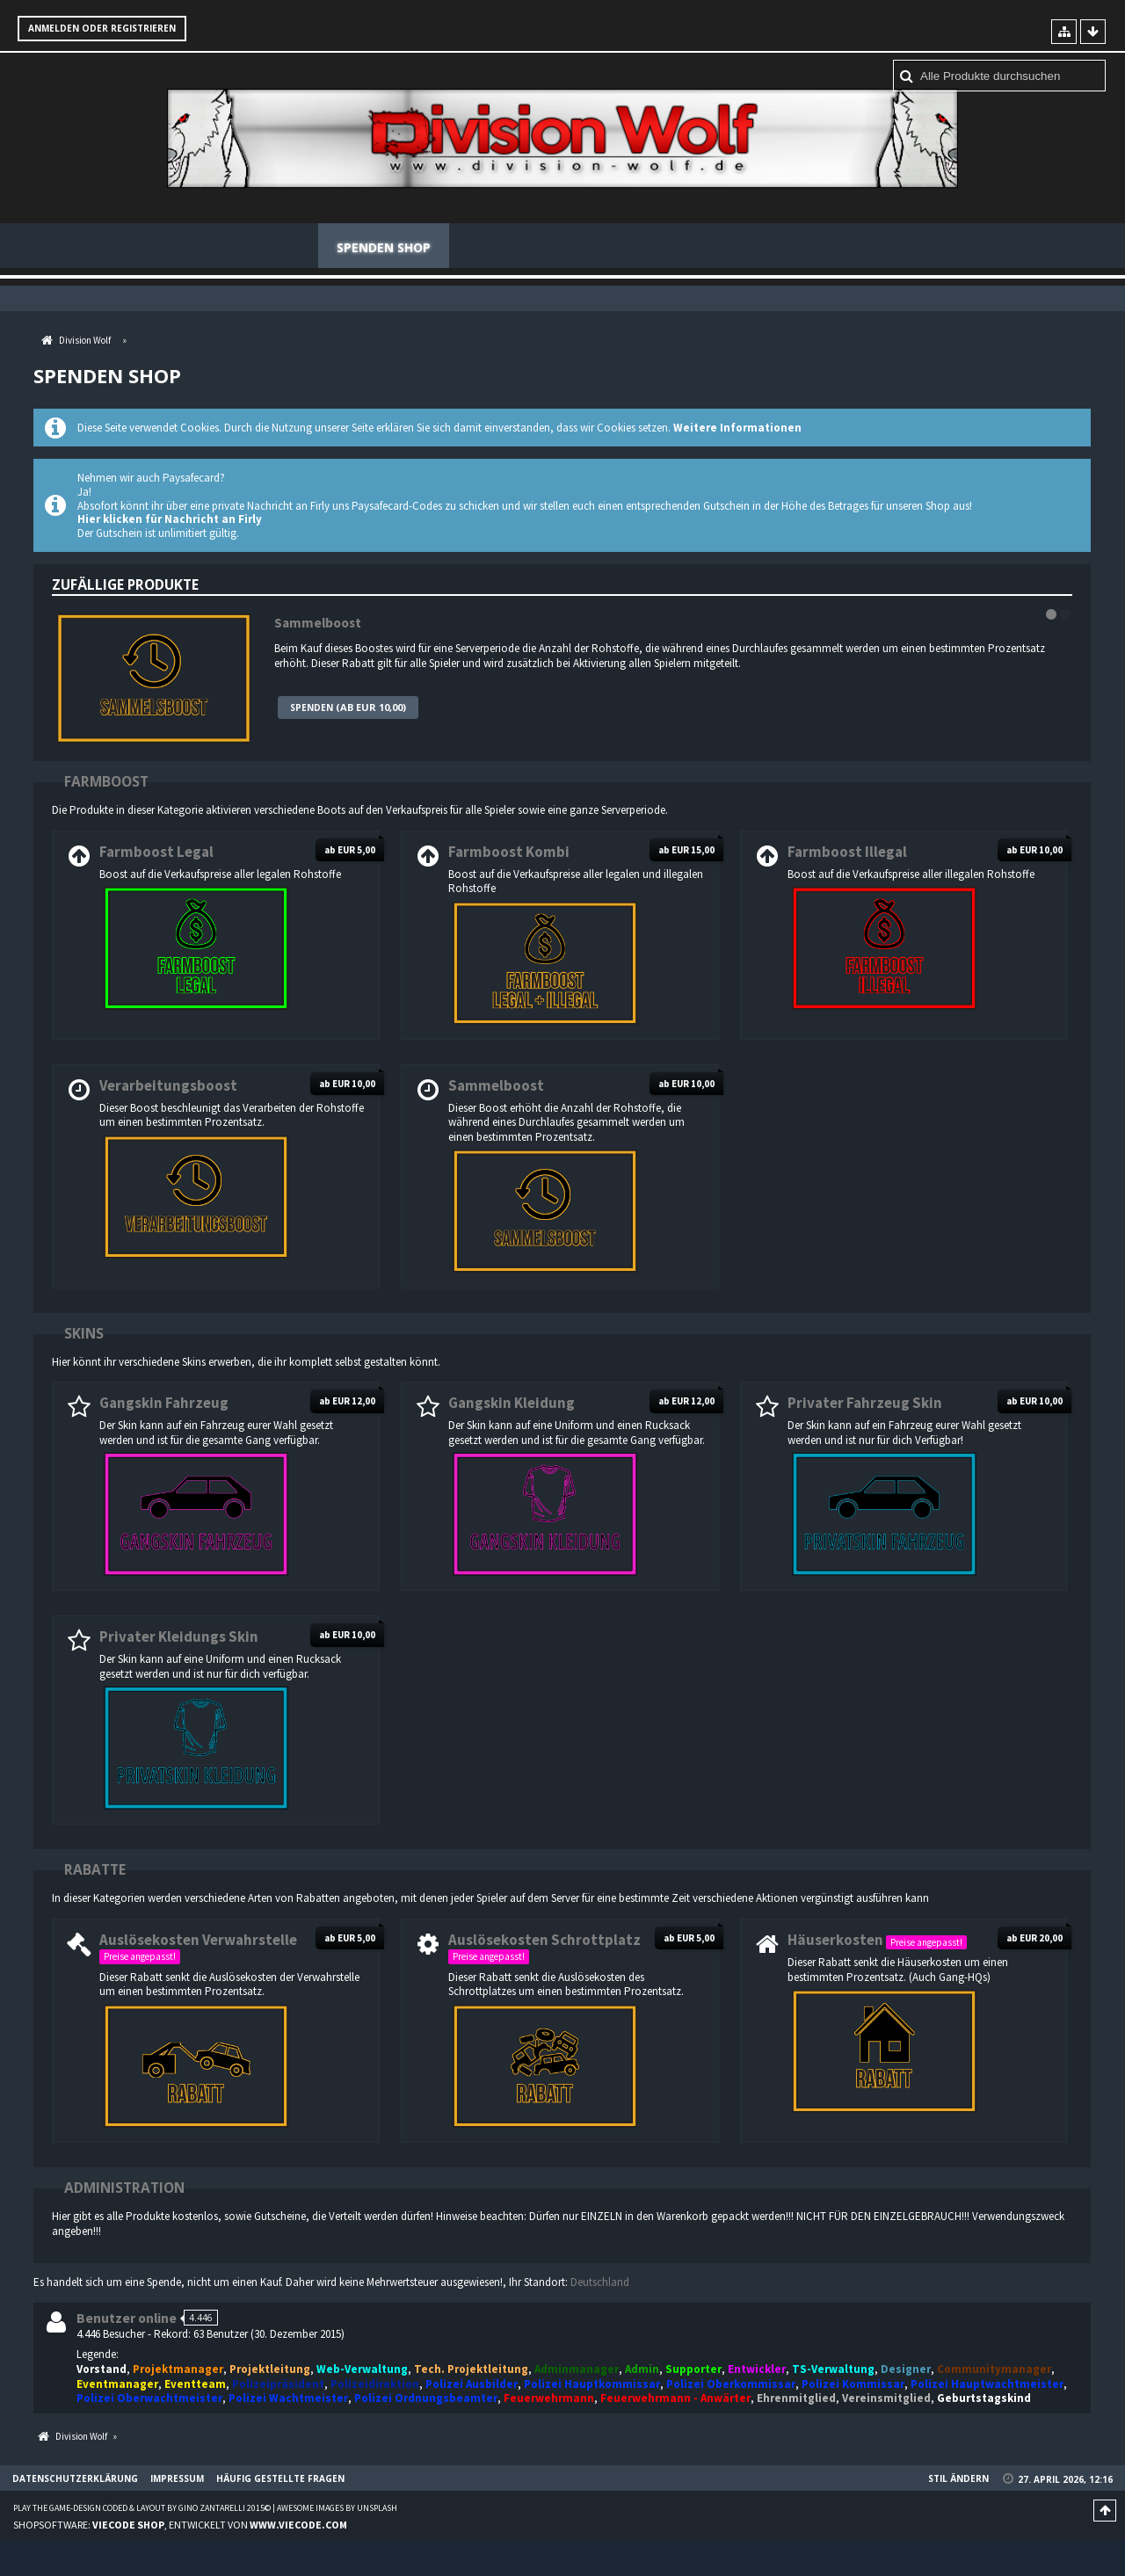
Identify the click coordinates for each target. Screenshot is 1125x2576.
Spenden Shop (384, 247)
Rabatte (95, 1870)
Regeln (602, 247)
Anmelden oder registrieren (102, 28)
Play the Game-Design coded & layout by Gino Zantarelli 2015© (142, 2508)
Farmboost (106, 782)
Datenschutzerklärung (75, 2479)
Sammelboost (317, 623)
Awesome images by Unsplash (337, 2508)
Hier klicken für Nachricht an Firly (169, 519)
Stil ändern (958, 2479)
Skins (84, 1334)
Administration (124, 2188)
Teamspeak (700, 247)
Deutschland (599, 2282)
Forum (278, 247)
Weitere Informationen (737, 428)
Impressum (177, 2479)
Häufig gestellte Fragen (858, 247)
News (201, 247)
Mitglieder (504, 247)
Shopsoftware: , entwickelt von (180, 2525)
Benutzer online (126, 2319)
